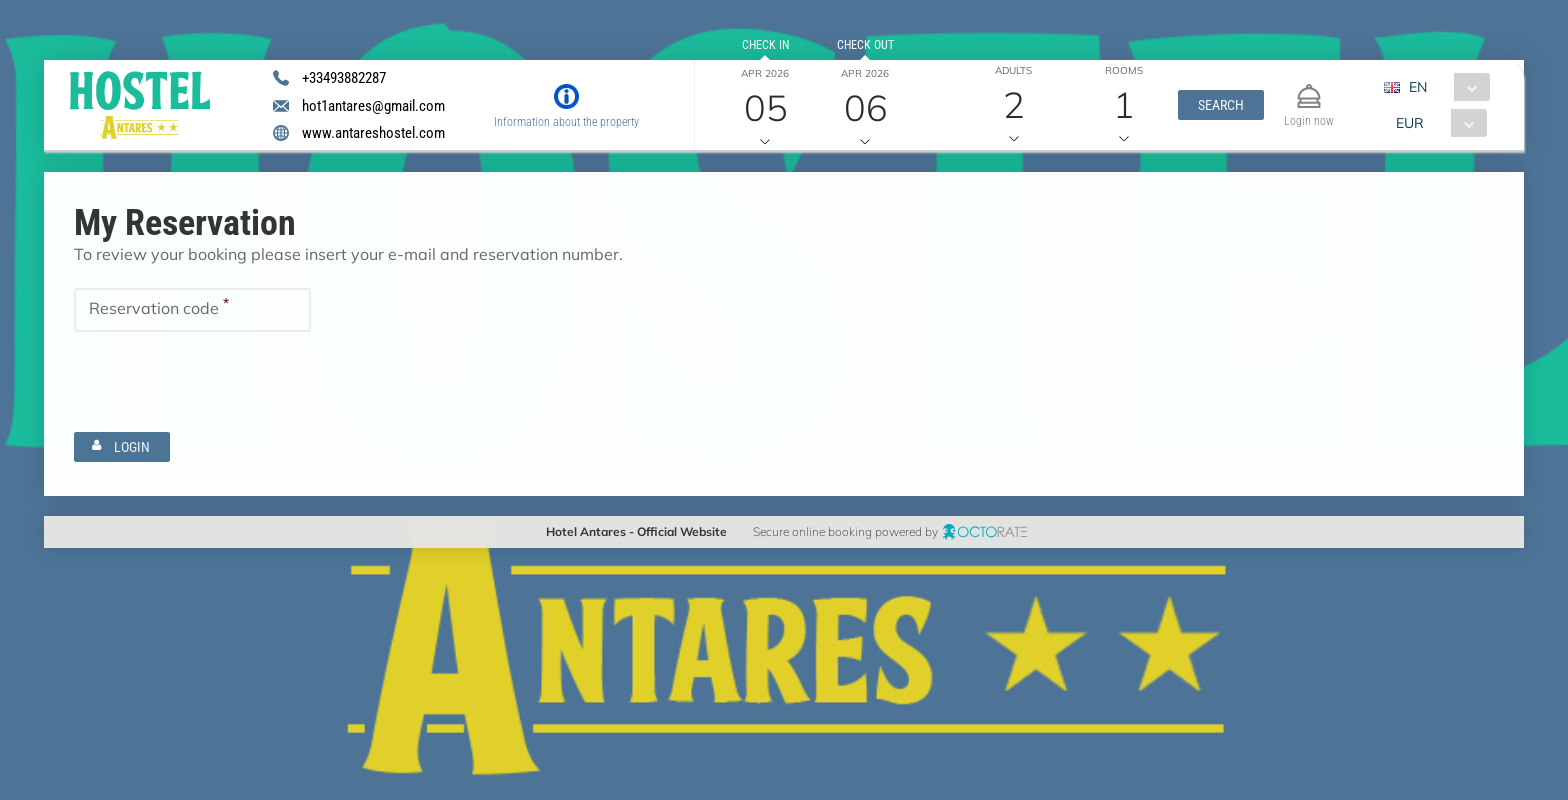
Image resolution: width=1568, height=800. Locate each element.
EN (1418, 87)
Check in (764, 45)
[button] (1221, 105)
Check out (864, 45)
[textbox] (192, 310)
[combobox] (1444, 87)
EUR (1410, 123)
